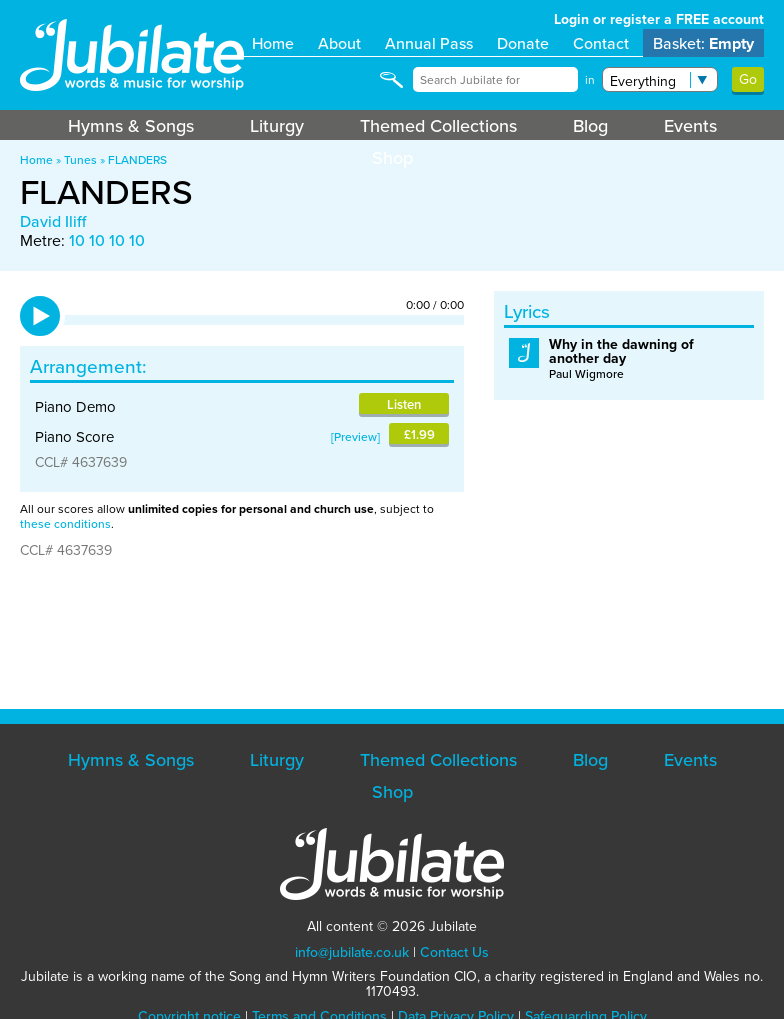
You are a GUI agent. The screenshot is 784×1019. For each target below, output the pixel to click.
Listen (404, 404)
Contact (601, 43)
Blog (590, 125)
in (590, 80)
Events (690, 125)
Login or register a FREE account (659, 19)
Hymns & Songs (131, 125)
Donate (523, 43)
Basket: (703, 43)
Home (273, 43)
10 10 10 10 (107, 240)
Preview (355, 436)
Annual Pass (429, 43)
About (339, 43)
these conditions (65, 523)
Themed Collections (438, 125)
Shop (392, 157)
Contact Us (454, 952)
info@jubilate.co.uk (352, 952)
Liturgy (277, 125)
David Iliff (53, 221)
